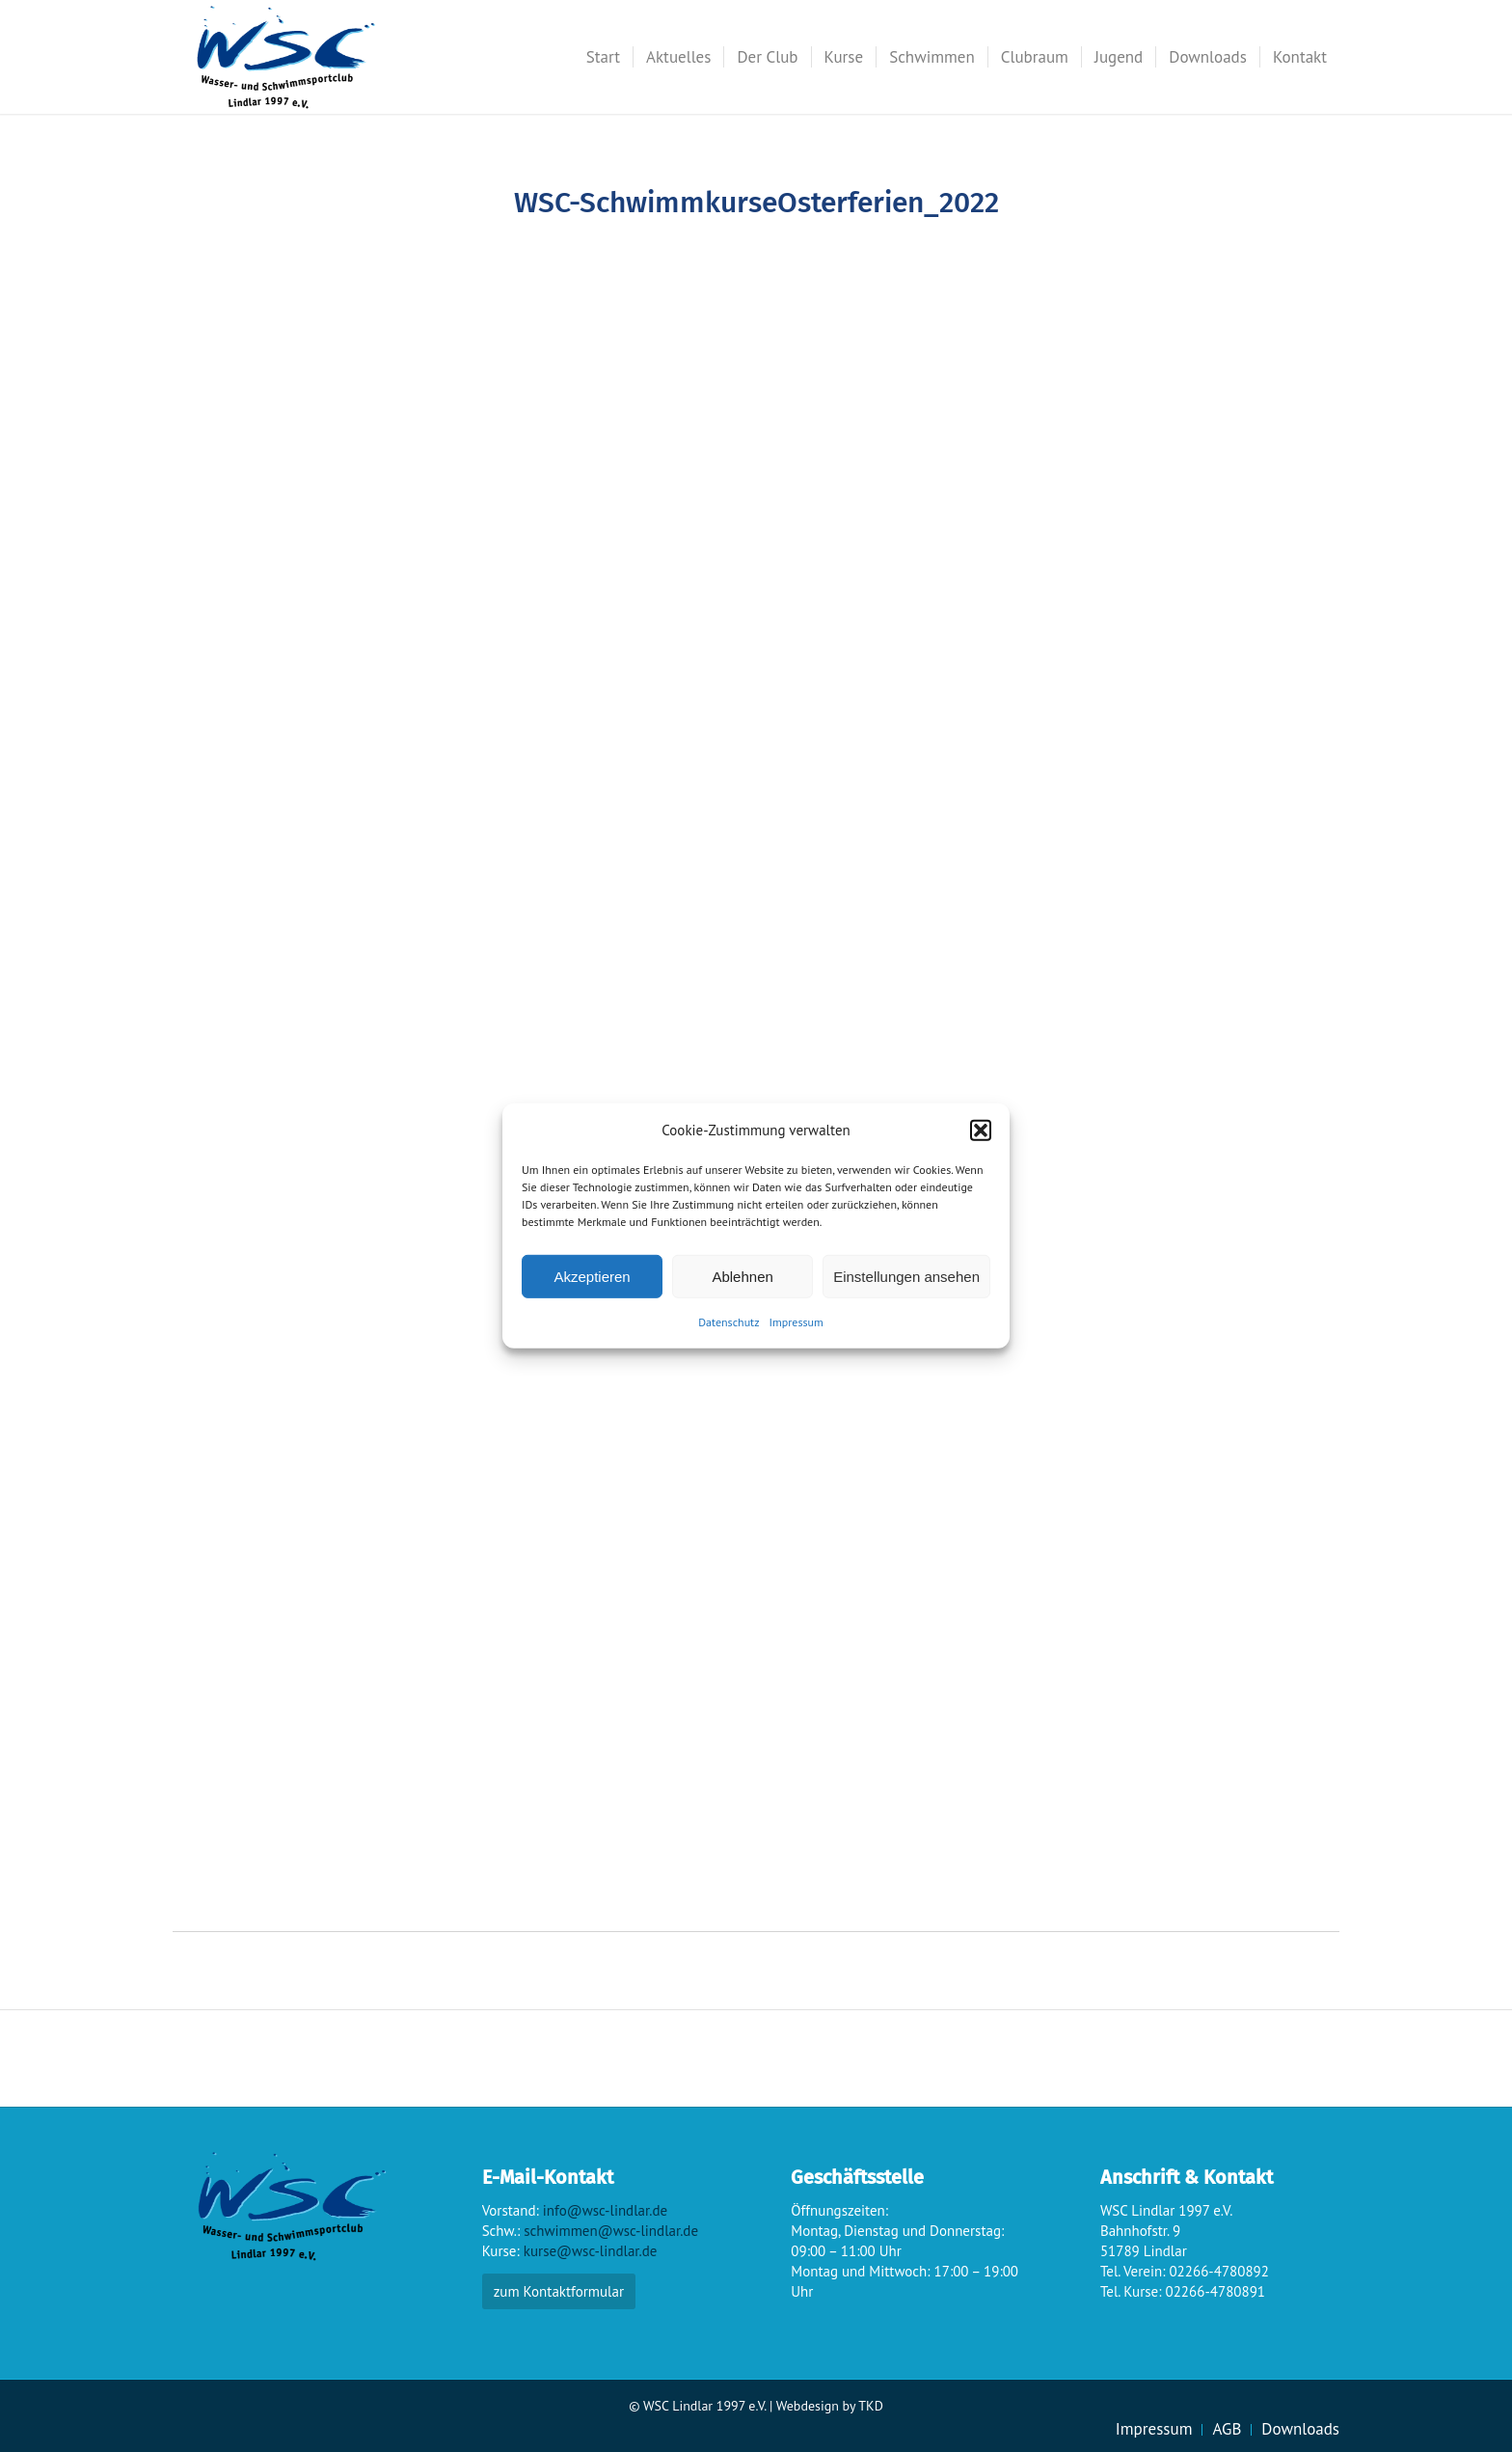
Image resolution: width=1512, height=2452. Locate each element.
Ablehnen (742, 1276)
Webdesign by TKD (829, 2405)
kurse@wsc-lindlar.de (591, 2251)
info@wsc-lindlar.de (605, 2210)
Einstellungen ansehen (906, 1276)
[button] (980, 1129)
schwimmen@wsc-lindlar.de (611, 2230)
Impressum (797, 1322)
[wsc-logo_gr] (286, 57)
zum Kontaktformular (559, 2291)
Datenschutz (728, 1322)
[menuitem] (603, 57)
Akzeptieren (592, 1276)
